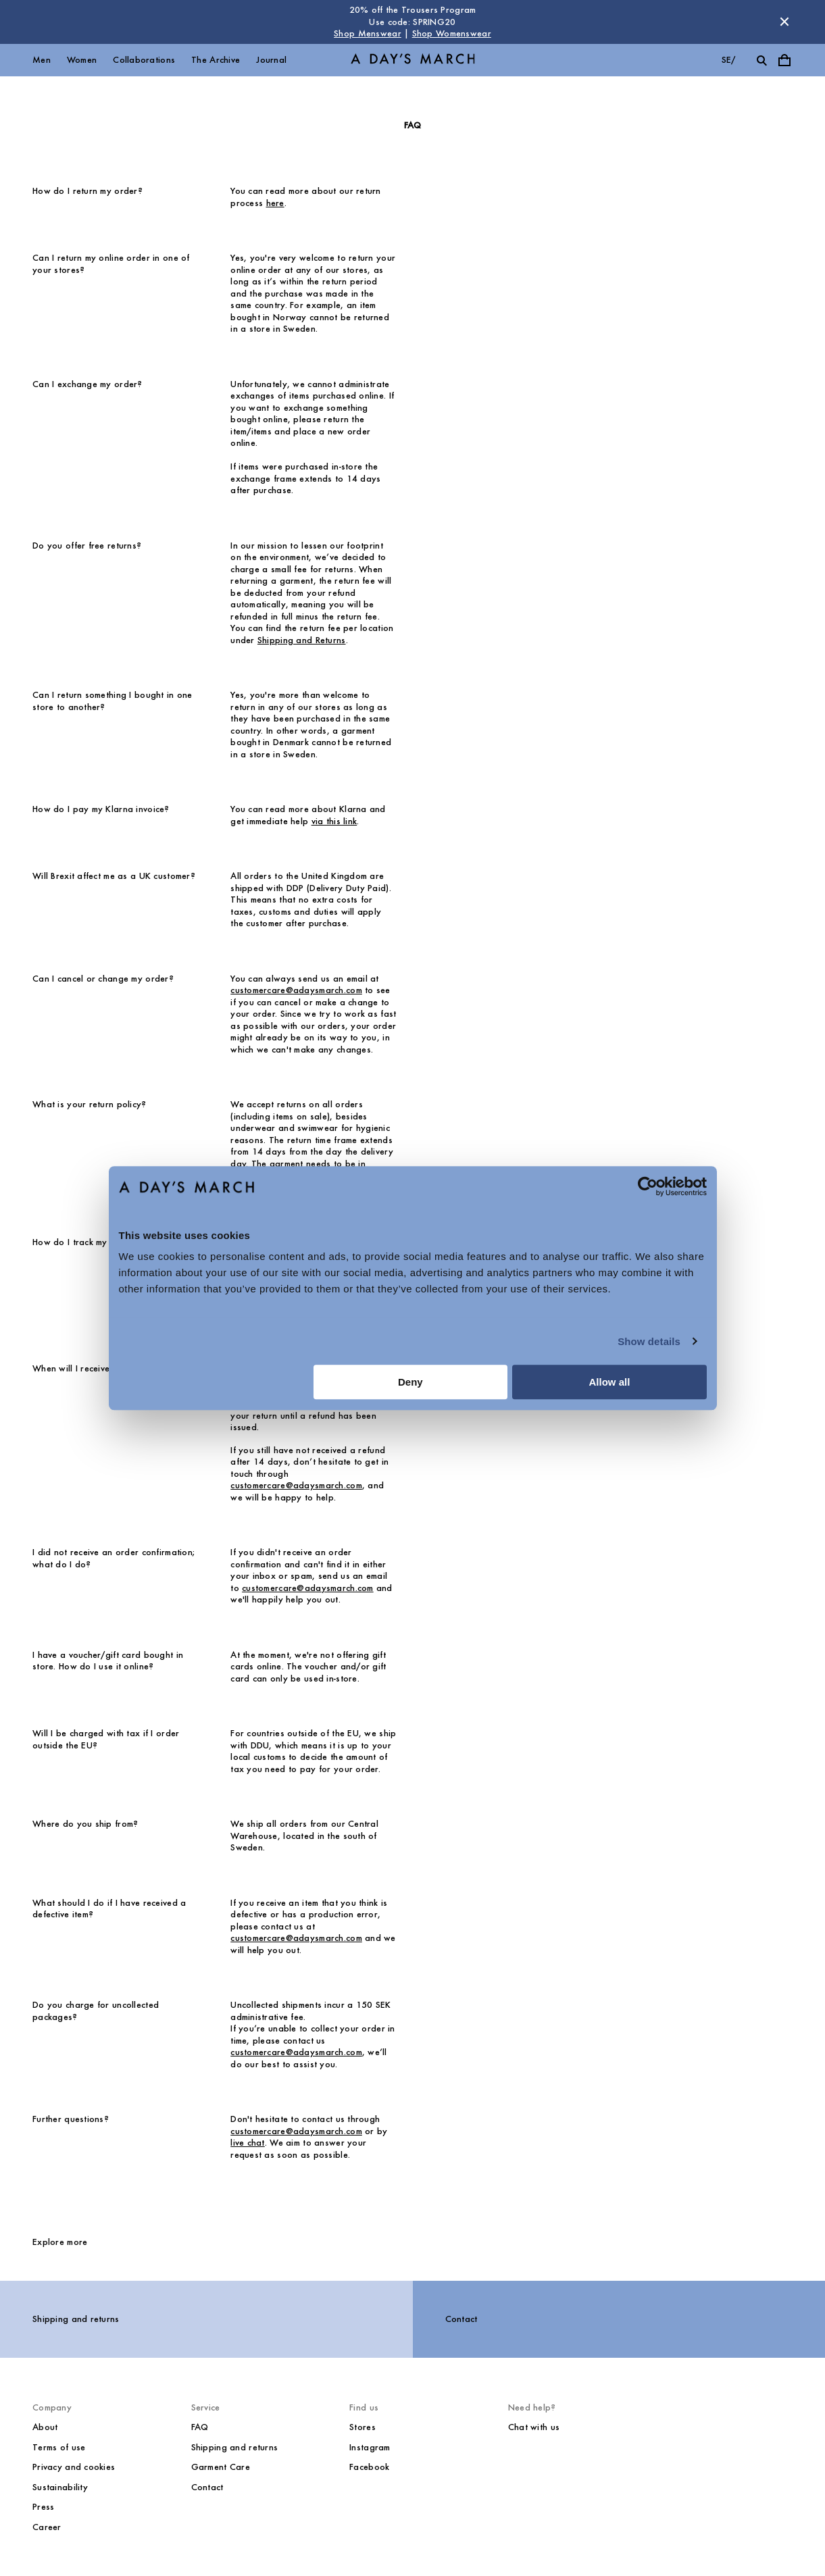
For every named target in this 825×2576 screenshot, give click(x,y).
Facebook (369, 2467)
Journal (271, 60)
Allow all (609, 1382)
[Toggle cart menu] (784, 60)
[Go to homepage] (413, 60)
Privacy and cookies (73, 2467)
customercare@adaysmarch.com (296, 990)
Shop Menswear (367, 33)
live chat (247, 2142)
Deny (410, 1382)
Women (82, 60)
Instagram (370, 2447)
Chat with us (533, 2427)
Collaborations (144, 60)
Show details (649, 1341)
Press (43, 2506)
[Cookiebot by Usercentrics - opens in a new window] (648, 1186)
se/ (729, 60)
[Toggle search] (761, 60)
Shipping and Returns (301, 640)
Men (41, 60)
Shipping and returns (76, 2319)
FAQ (200, 2427)
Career (46, 2527)
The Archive (215, 60)
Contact (461, 2319)
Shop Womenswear (451, 33)
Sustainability (60, 2487)
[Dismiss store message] (784, 21)
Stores (362, 2427)
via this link (334, 821)
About (44, 2427)
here (275, 203)
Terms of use (58, 2447)
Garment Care (220, 2467)
